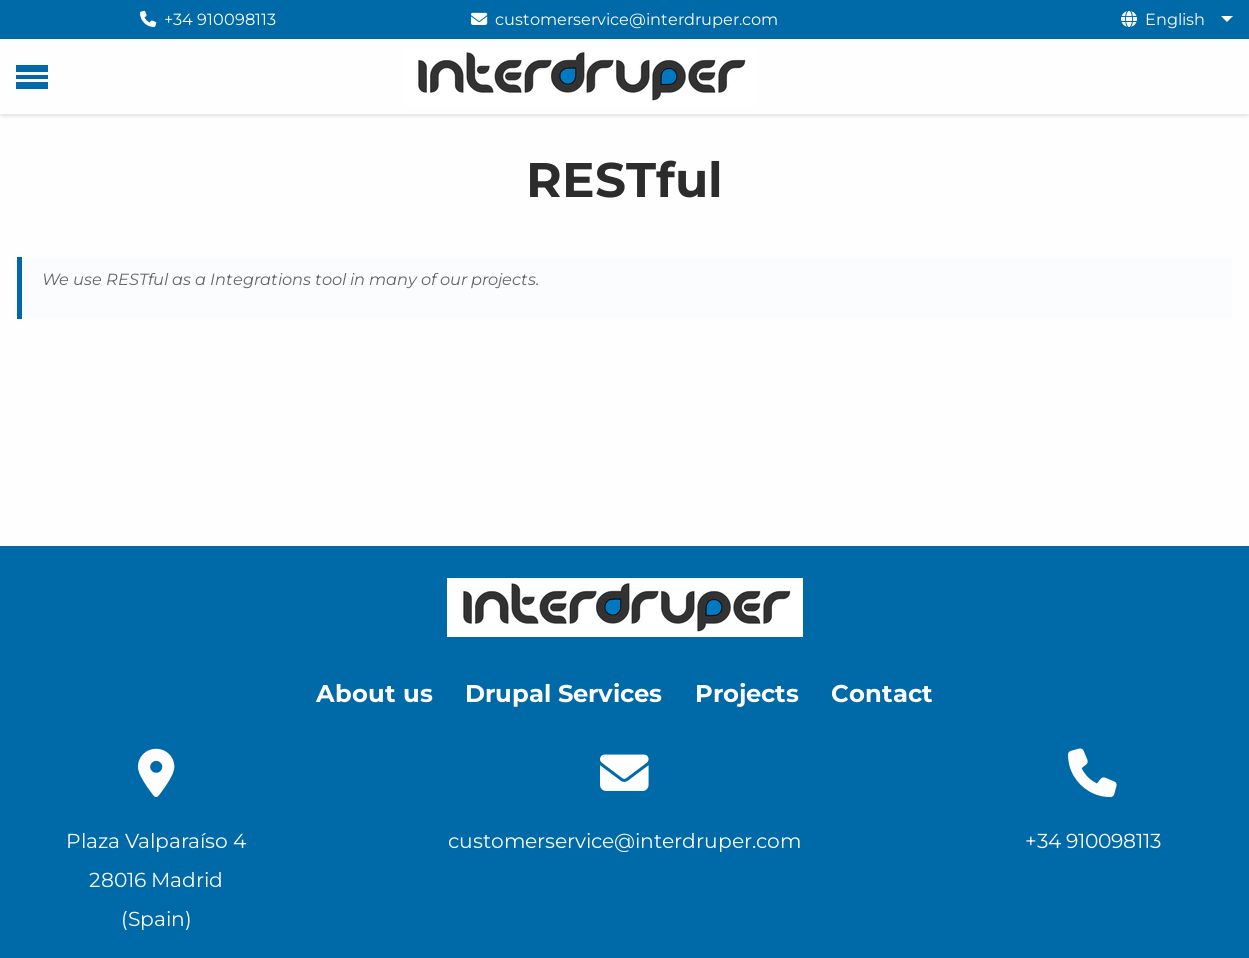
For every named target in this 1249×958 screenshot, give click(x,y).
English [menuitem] (1175, 19)
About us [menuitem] (374, 693)
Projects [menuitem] (747, 693)
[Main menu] (32, 77)
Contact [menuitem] (882, 693)
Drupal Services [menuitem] (563, 693)
